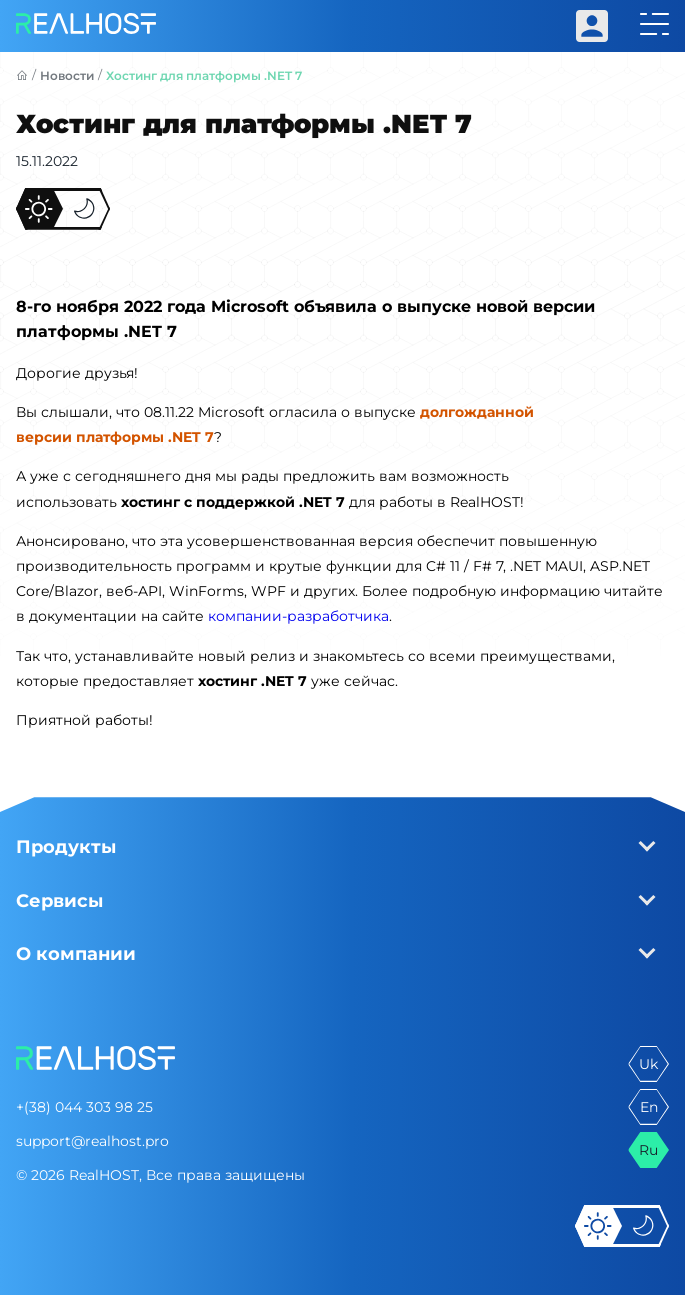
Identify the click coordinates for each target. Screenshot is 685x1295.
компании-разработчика (298, 616)
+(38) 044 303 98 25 (84, 1107)
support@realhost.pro (92, 1141)
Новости (67, 75)
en (649, 1107)
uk (648, 1064)
